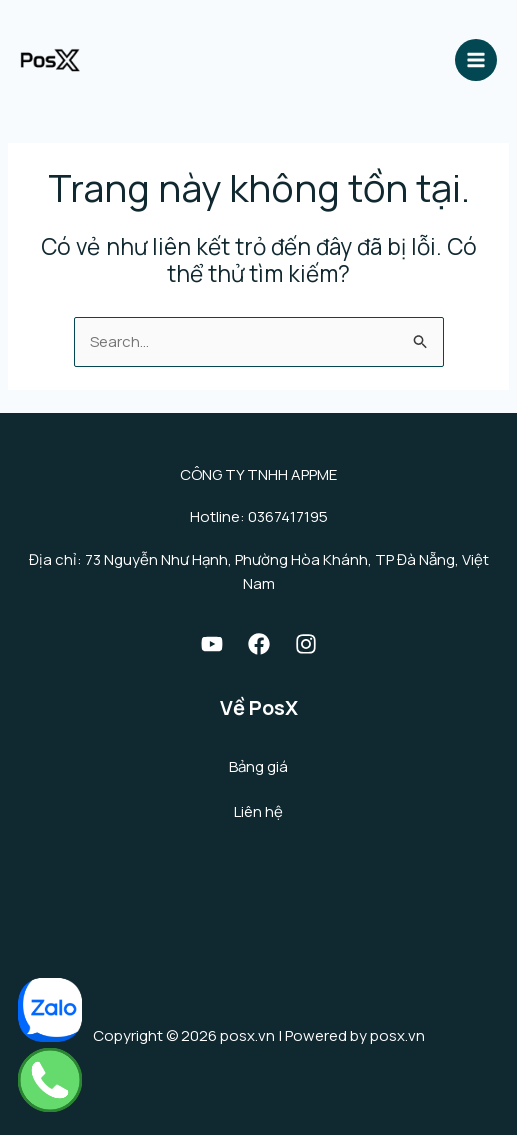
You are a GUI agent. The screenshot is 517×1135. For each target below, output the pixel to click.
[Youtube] (212, 644)
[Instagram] (306, 644)
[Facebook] (259, 644)
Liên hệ (258, 811)
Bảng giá (258, 766)
